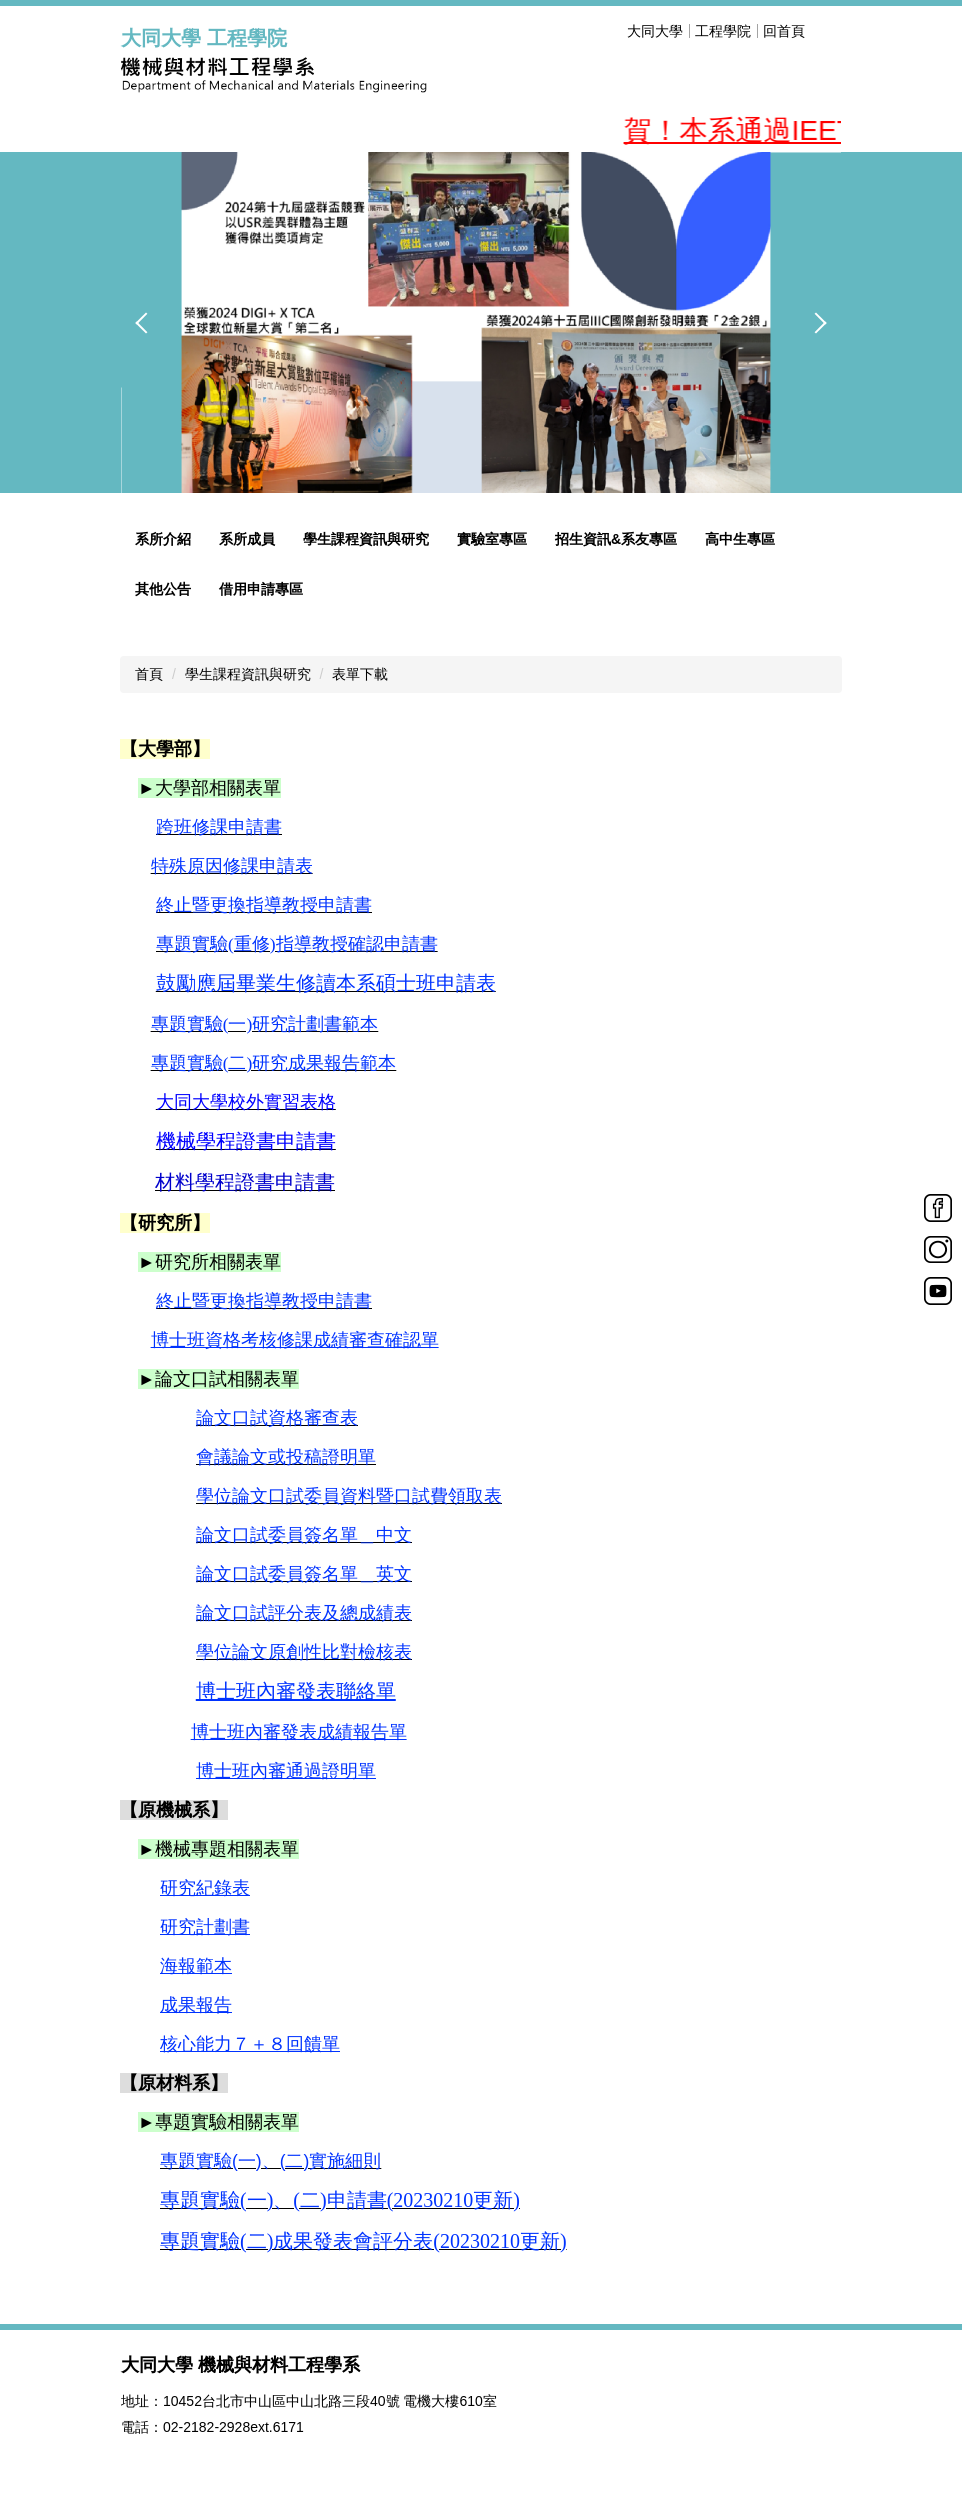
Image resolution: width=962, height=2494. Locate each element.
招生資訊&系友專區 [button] (616, 539)
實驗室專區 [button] (492, 539)
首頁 (149, 674)
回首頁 (784, 31)
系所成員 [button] (247, 539)
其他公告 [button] (163, 589)
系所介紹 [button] (163, 539)
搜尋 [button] (829, 31)
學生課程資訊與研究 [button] (366, 539)
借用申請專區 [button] (261, 589)
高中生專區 (740, 539)
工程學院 (723, 31)
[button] (146, 323)
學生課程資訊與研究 (248, 674)
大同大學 (655, 31)
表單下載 (360, 674)
